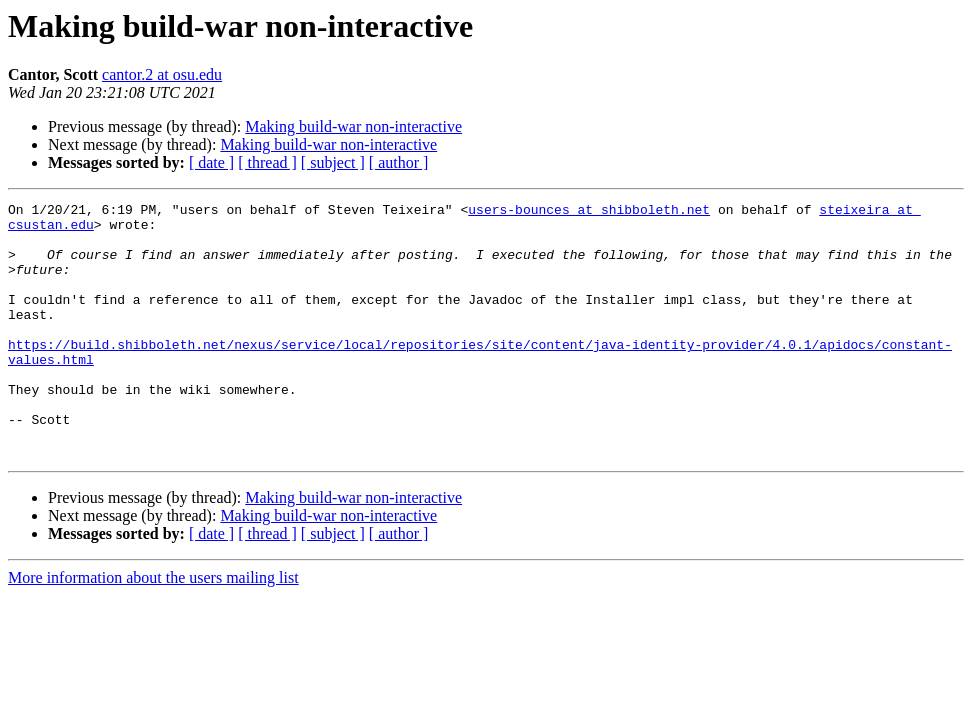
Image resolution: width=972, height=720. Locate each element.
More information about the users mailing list (153, 628)
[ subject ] (333, 162)
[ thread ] (267, 162)
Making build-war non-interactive (353, 126)
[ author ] (399, 162)
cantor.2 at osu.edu (162, 74)
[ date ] (211, 162)
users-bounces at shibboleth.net (589, 212)
